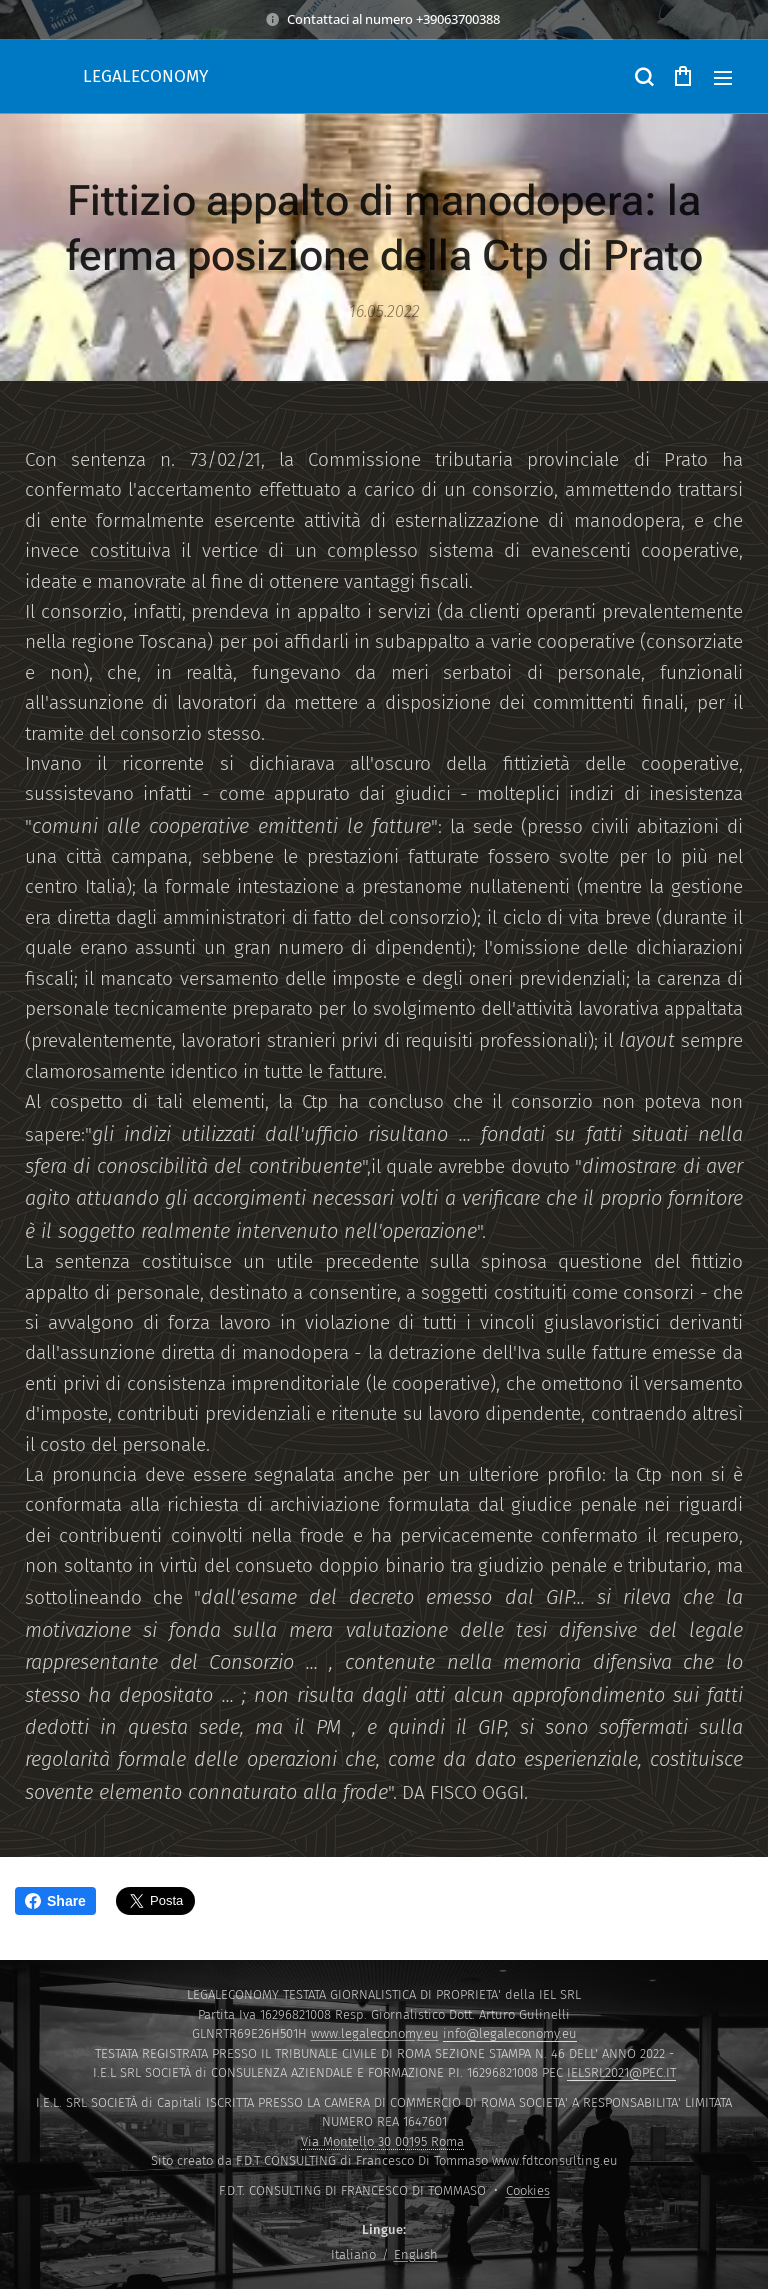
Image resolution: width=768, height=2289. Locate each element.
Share (55, 1901)
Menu (723, 78)
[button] (643, 77)
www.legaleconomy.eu (375, 2033)
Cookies (528, 2190)
